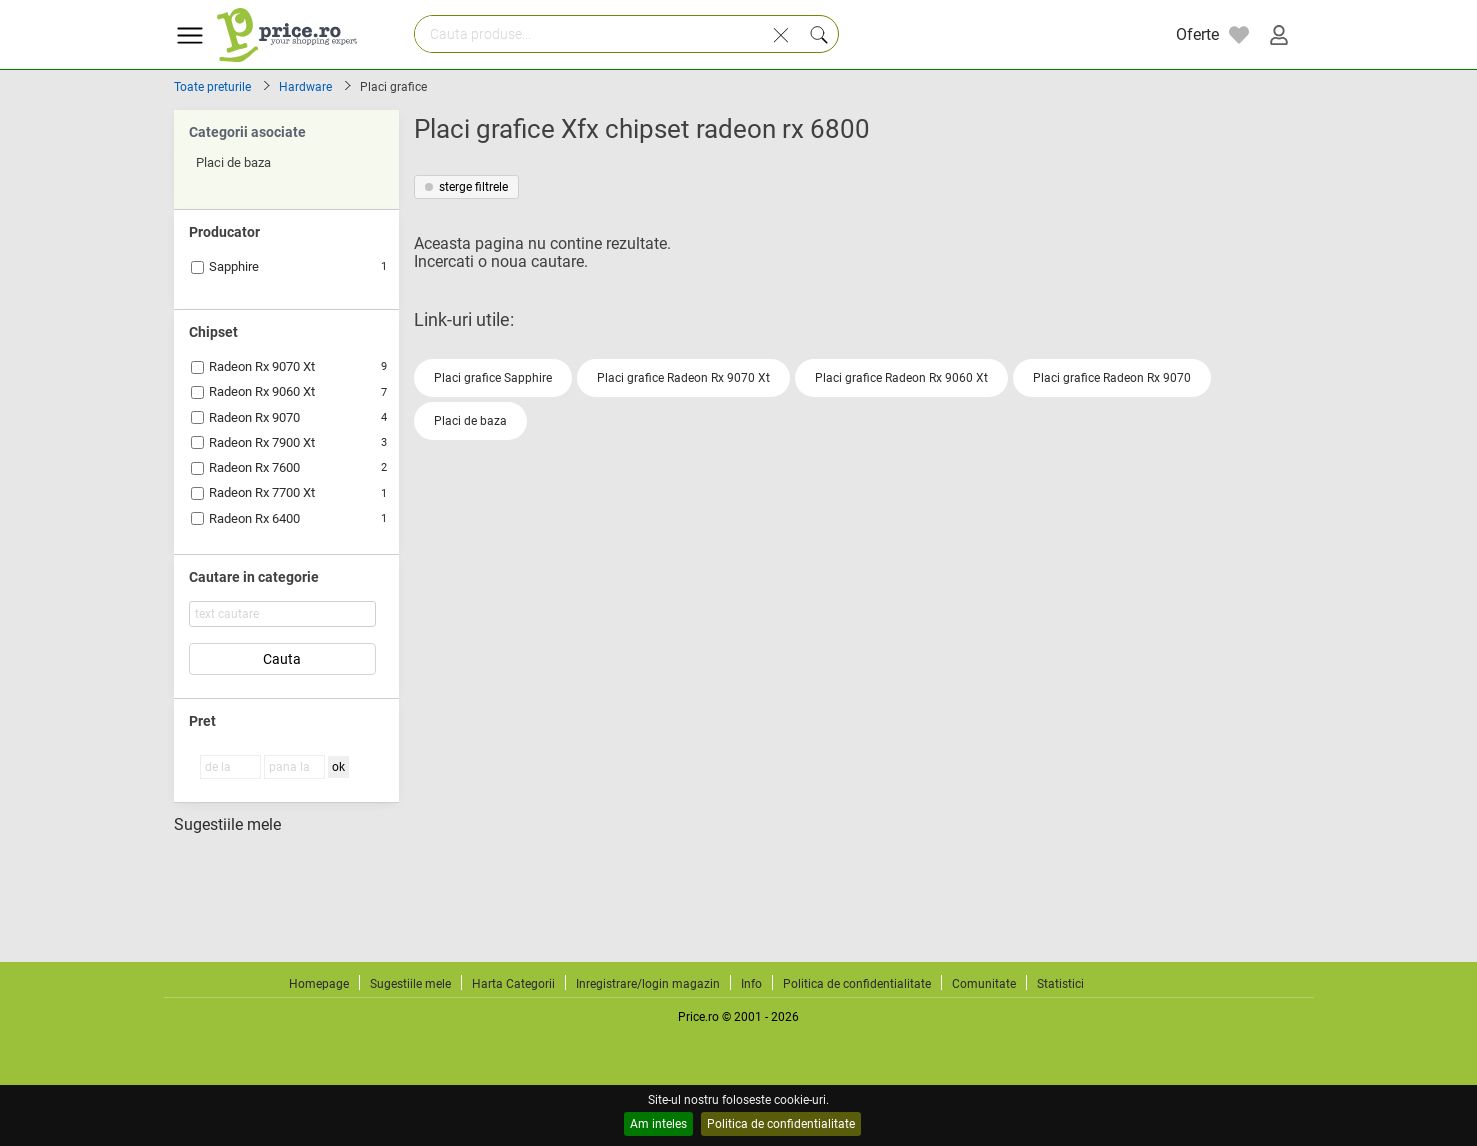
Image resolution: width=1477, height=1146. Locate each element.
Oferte (1197, 34)
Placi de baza (470, 421)
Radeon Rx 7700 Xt (262, 492)
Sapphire (234, 266)
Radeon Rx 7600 (254, 467)
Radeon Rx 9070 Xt (262, 366)
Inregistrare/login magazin (648, 984)
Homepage (319, 984)
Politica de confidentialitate (781, 1124)
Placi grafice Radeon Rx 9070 (1112, 378)
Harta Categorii (513, 984)
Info (751, 984)
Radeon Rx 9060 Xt (262, 391)
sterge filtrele (466, 187)
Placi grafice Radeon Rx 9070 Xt (683, 378)
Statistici (1060, 984)
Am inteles (658, 1124)
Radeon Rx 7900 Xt (262, 442)
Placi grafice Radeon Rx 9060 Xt (901, 378)
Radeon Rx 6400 (254, 518)
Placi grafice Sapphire (493, 378)
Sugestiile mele (227, 825)
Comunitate (984, 984)
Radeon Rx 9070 (254, 417)
